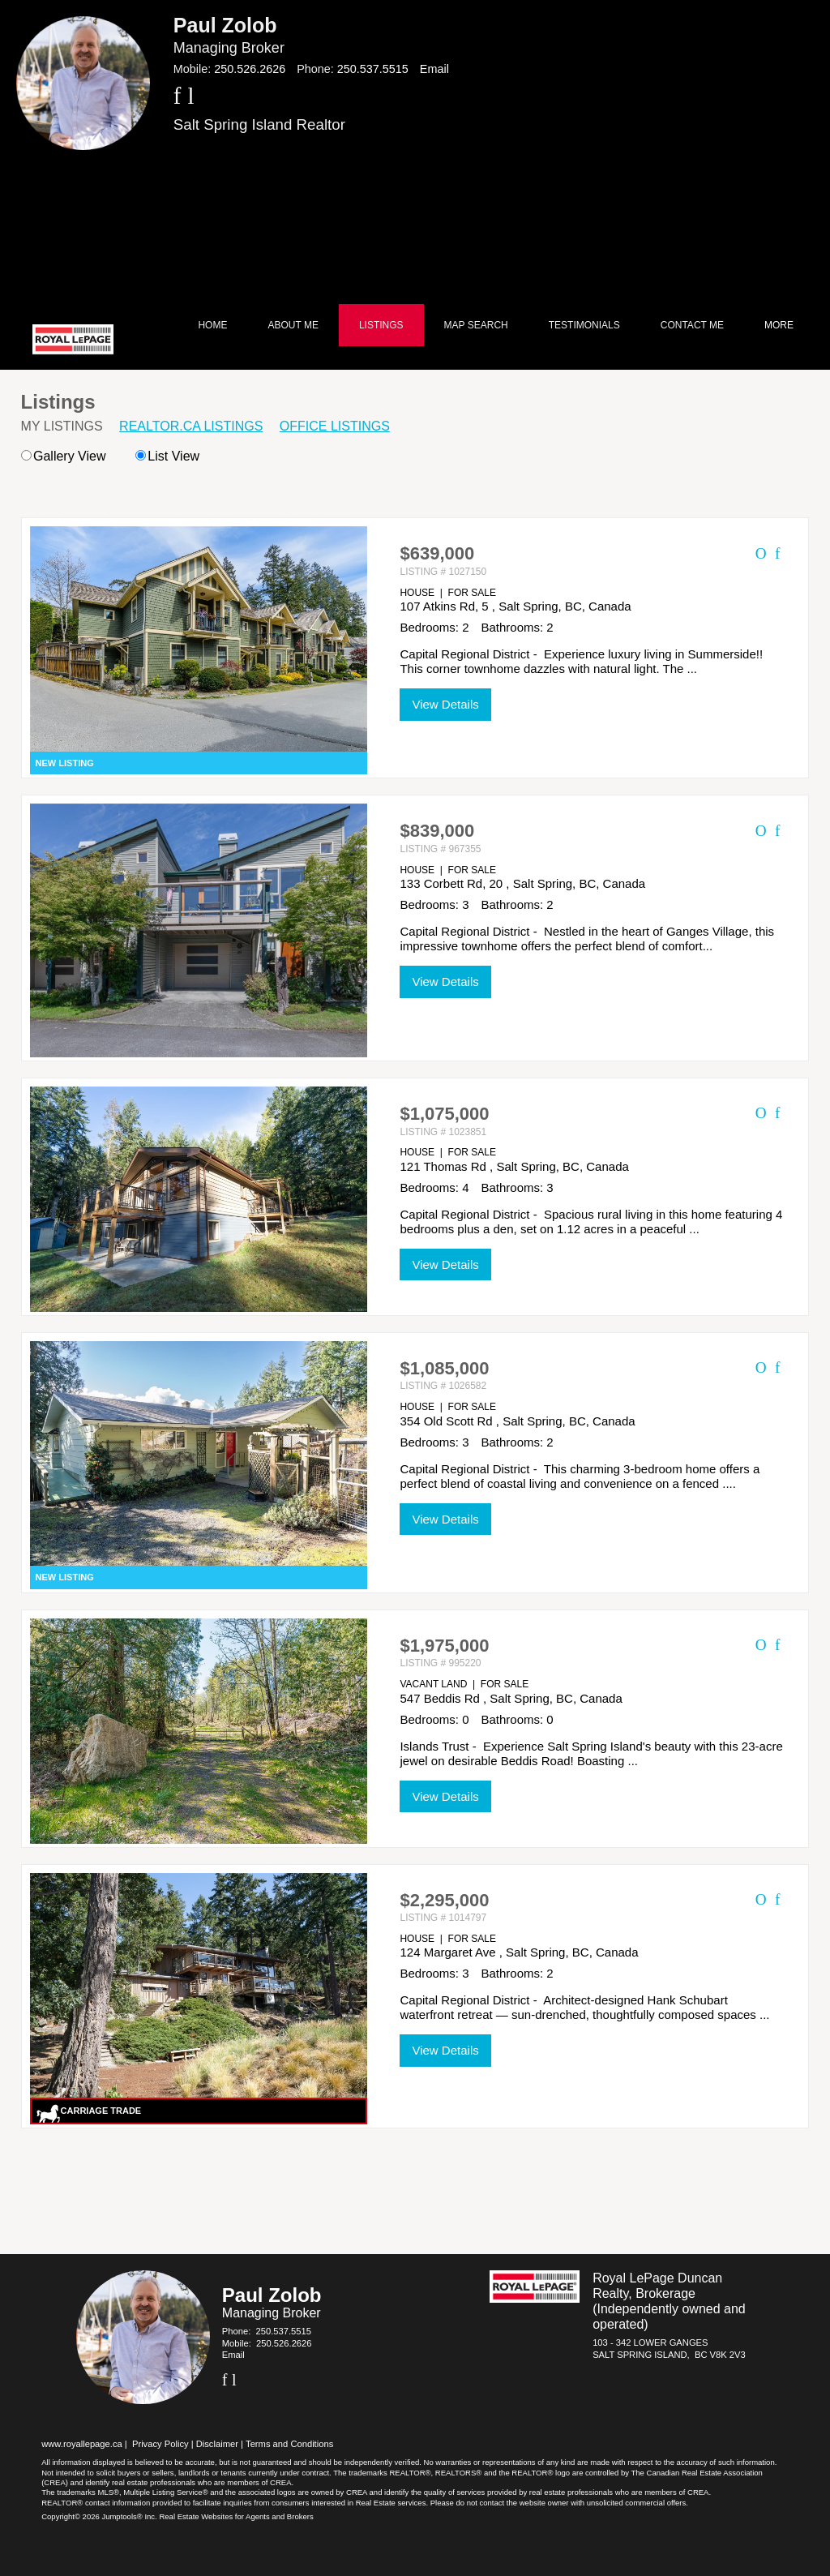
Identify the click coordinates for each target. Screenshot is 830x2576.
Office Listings (335, 426)
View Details (445, 704)
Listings (381, 325)
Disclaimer (217, 2444)
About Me (292, 325)
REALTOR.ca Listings (191, 426)
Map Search (476, 325)
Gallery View (63, 456)
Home (212, 325)
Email (434, 68)
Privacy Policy (160, 2444)
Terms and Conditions (289, 2444)
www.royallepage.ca (81, 2444)
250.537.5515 (373, 68)
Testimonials (584, 325)
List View (167, 456)
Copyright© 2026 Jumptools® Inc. (99, 2516)
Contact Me (692, 325)
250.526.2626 (249, 68)
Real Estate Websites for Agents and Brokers (236, 2516)
